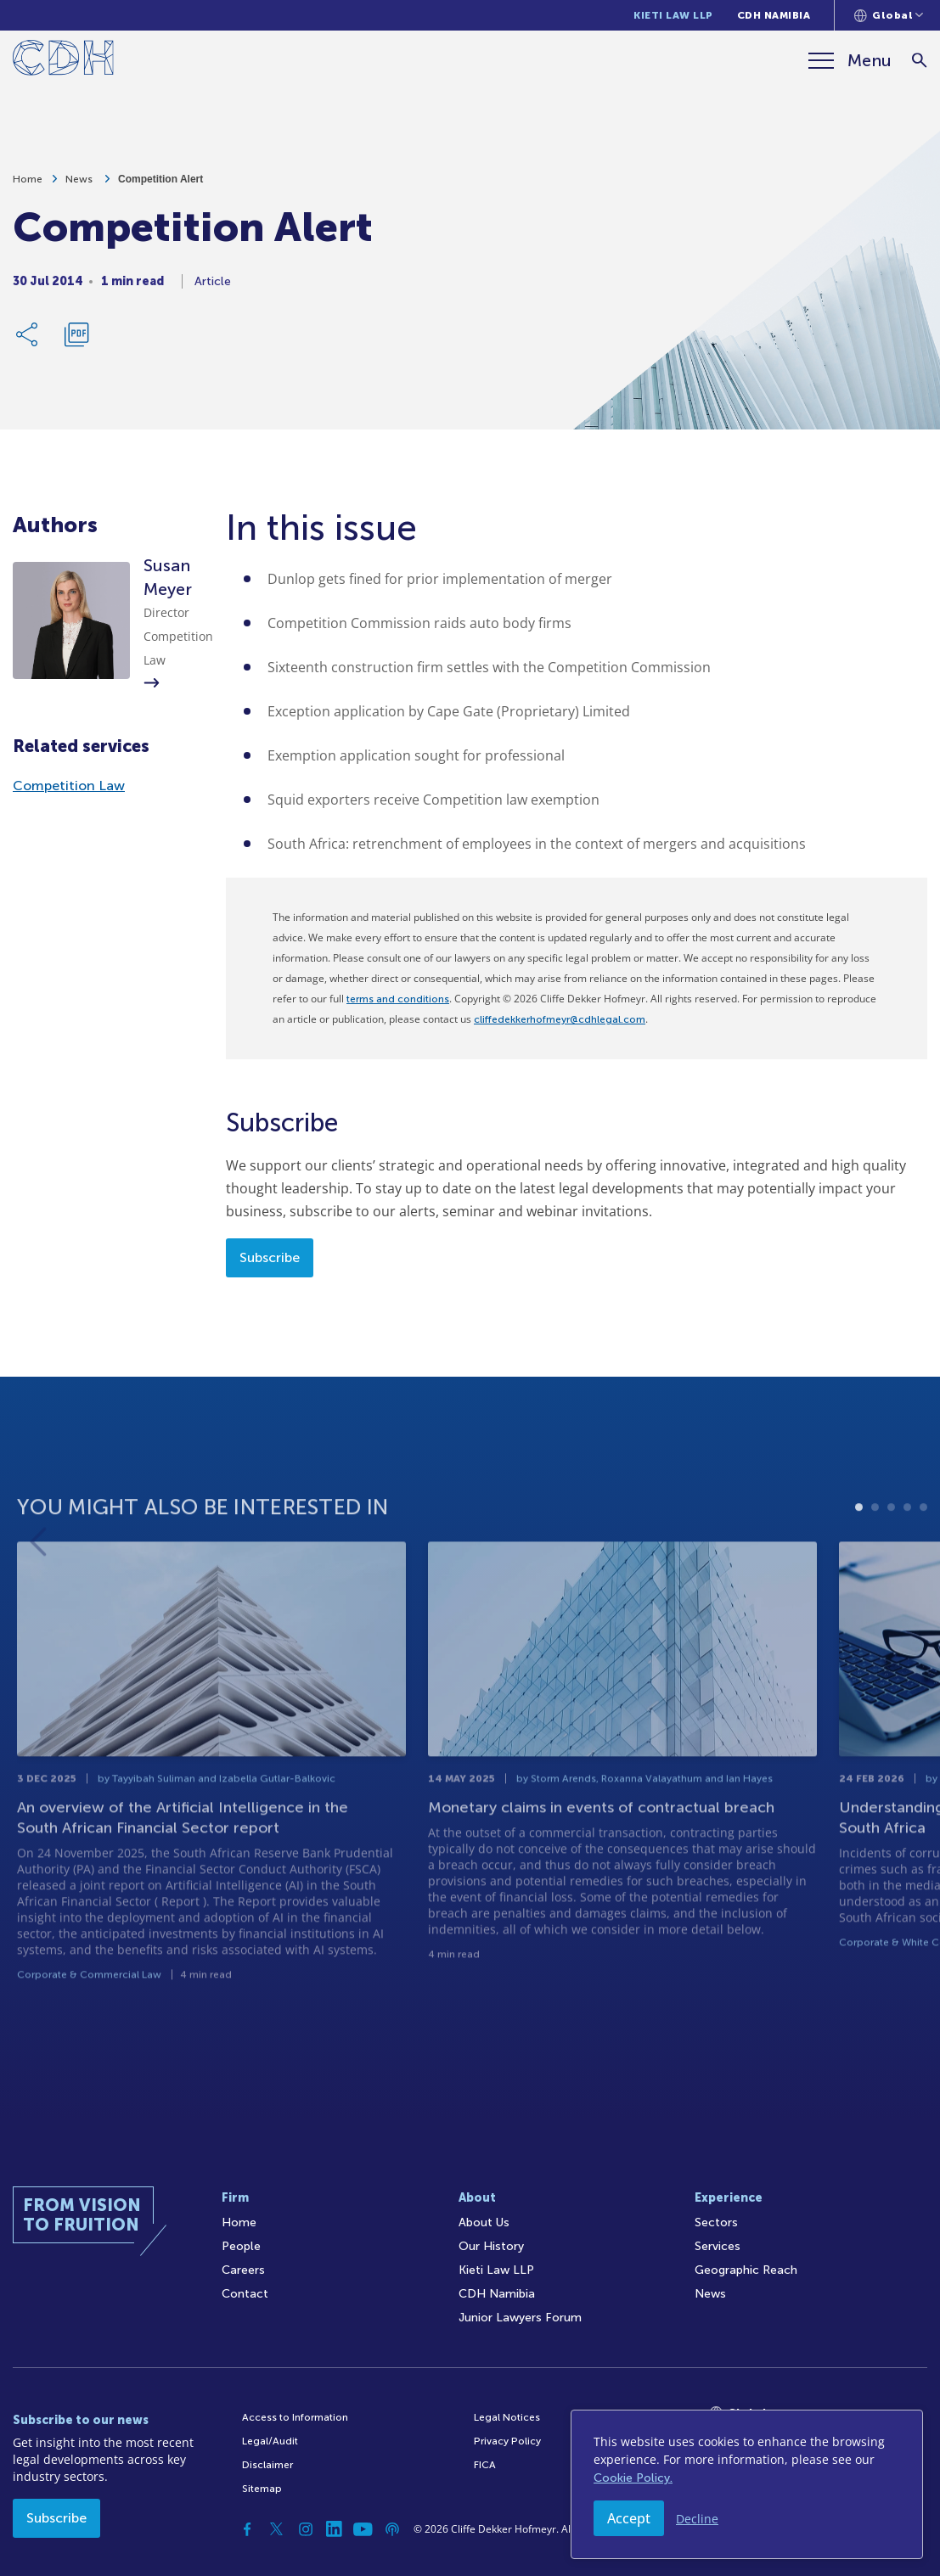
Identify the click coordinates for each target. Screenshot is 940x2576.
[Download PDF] (76, 341)
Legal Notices (507, 2417)
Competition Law (69, 785)
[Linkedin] (334, 2529)
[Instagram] (305, 2529)
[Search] (919, 61)
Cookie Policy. (633, 2478)
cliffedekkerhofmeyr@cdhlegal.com (559, 1019)
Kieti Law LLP (673, 15)
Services (717, 2246)
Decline (697, 2519)
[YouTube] (363, 2529)
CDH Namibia (774, 15)
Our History (491, 2246)
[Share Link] (28, 341)
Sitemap (262, 2489)
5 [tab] (923, 1562)
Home (27, 186)
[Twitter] (276, 2529)
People (241, 2246)
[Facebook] (248, 2529)
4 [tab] (907, 1562)
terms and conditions (397, 999)
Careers (243, 2270)
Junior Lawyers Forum (520, 2317)
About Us (484, 2222)
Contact (245, 2294)
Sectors (716, 2222)
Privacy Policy (507, 2441)
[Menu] (850, 60)
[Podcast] (392, 2529)
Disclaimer (267, 2465)
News (80, 186)
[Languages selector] (888, 15)
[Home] (63, 60)
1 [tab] (859, 1562)
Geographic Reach (746, 2270)
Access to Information (295, 2417)
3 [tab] (891, 1562)
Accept (628, 2518)
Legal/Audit (270, 2441)
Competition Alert (160, 186)
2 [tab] (875, 1562)
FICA (485, 2465)
